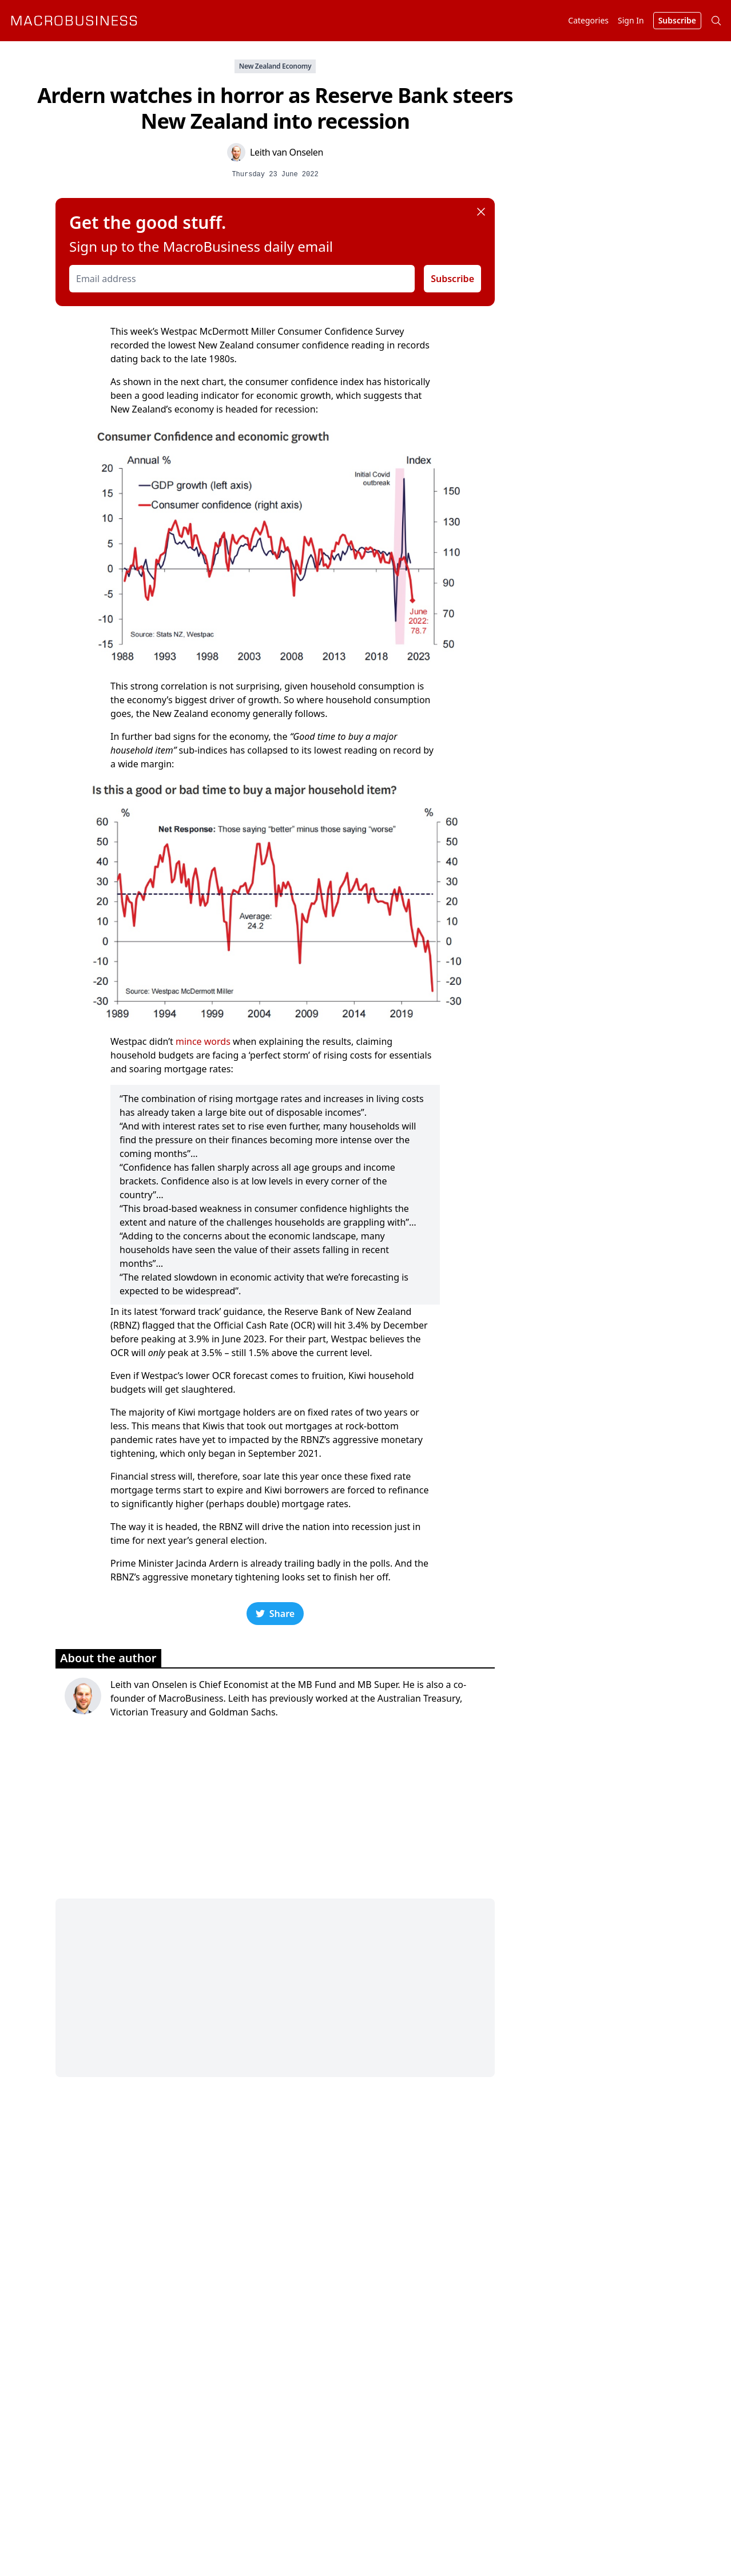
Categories (588, 20)
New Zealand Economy (275, 66)
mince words (203, 1041)
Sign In (631, 20)
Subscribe (452, 278)
